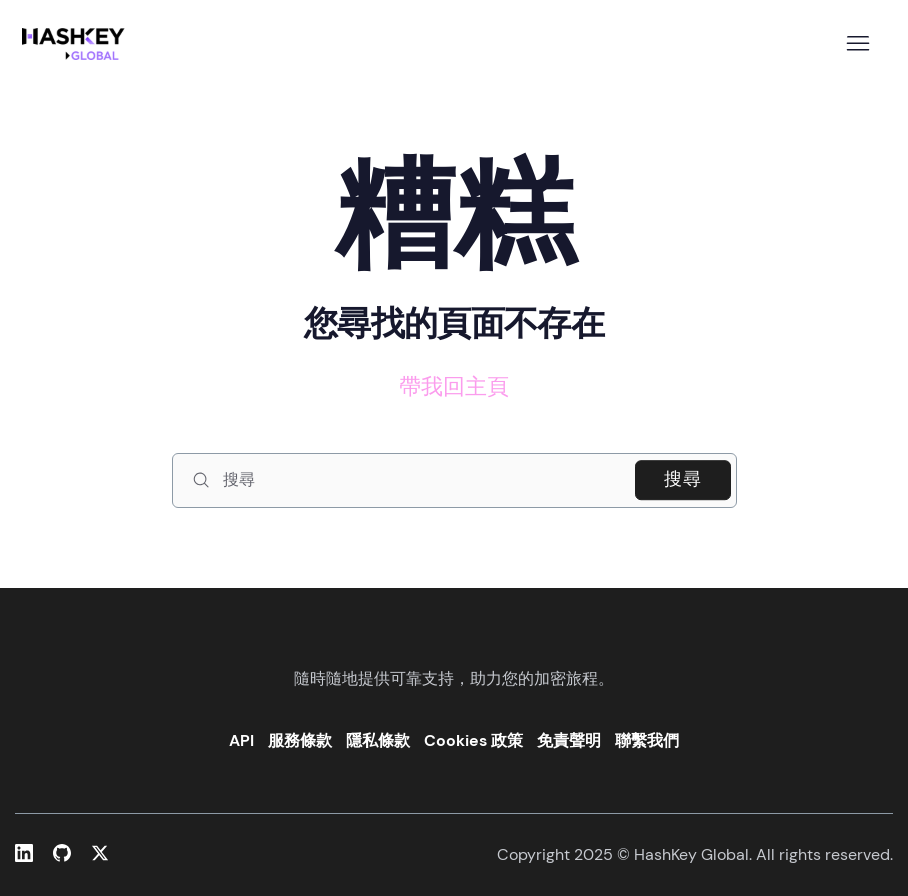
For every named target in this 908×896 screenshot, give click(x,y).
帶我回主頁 (454, 386)
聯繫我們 (647, 740)
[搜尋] (454, 480)
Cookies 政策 (473, 740)
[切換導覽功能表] (857, 44)
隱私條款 (378, 740)
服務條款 (300, 740)
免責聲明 (569, 740)
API (241, 740)
